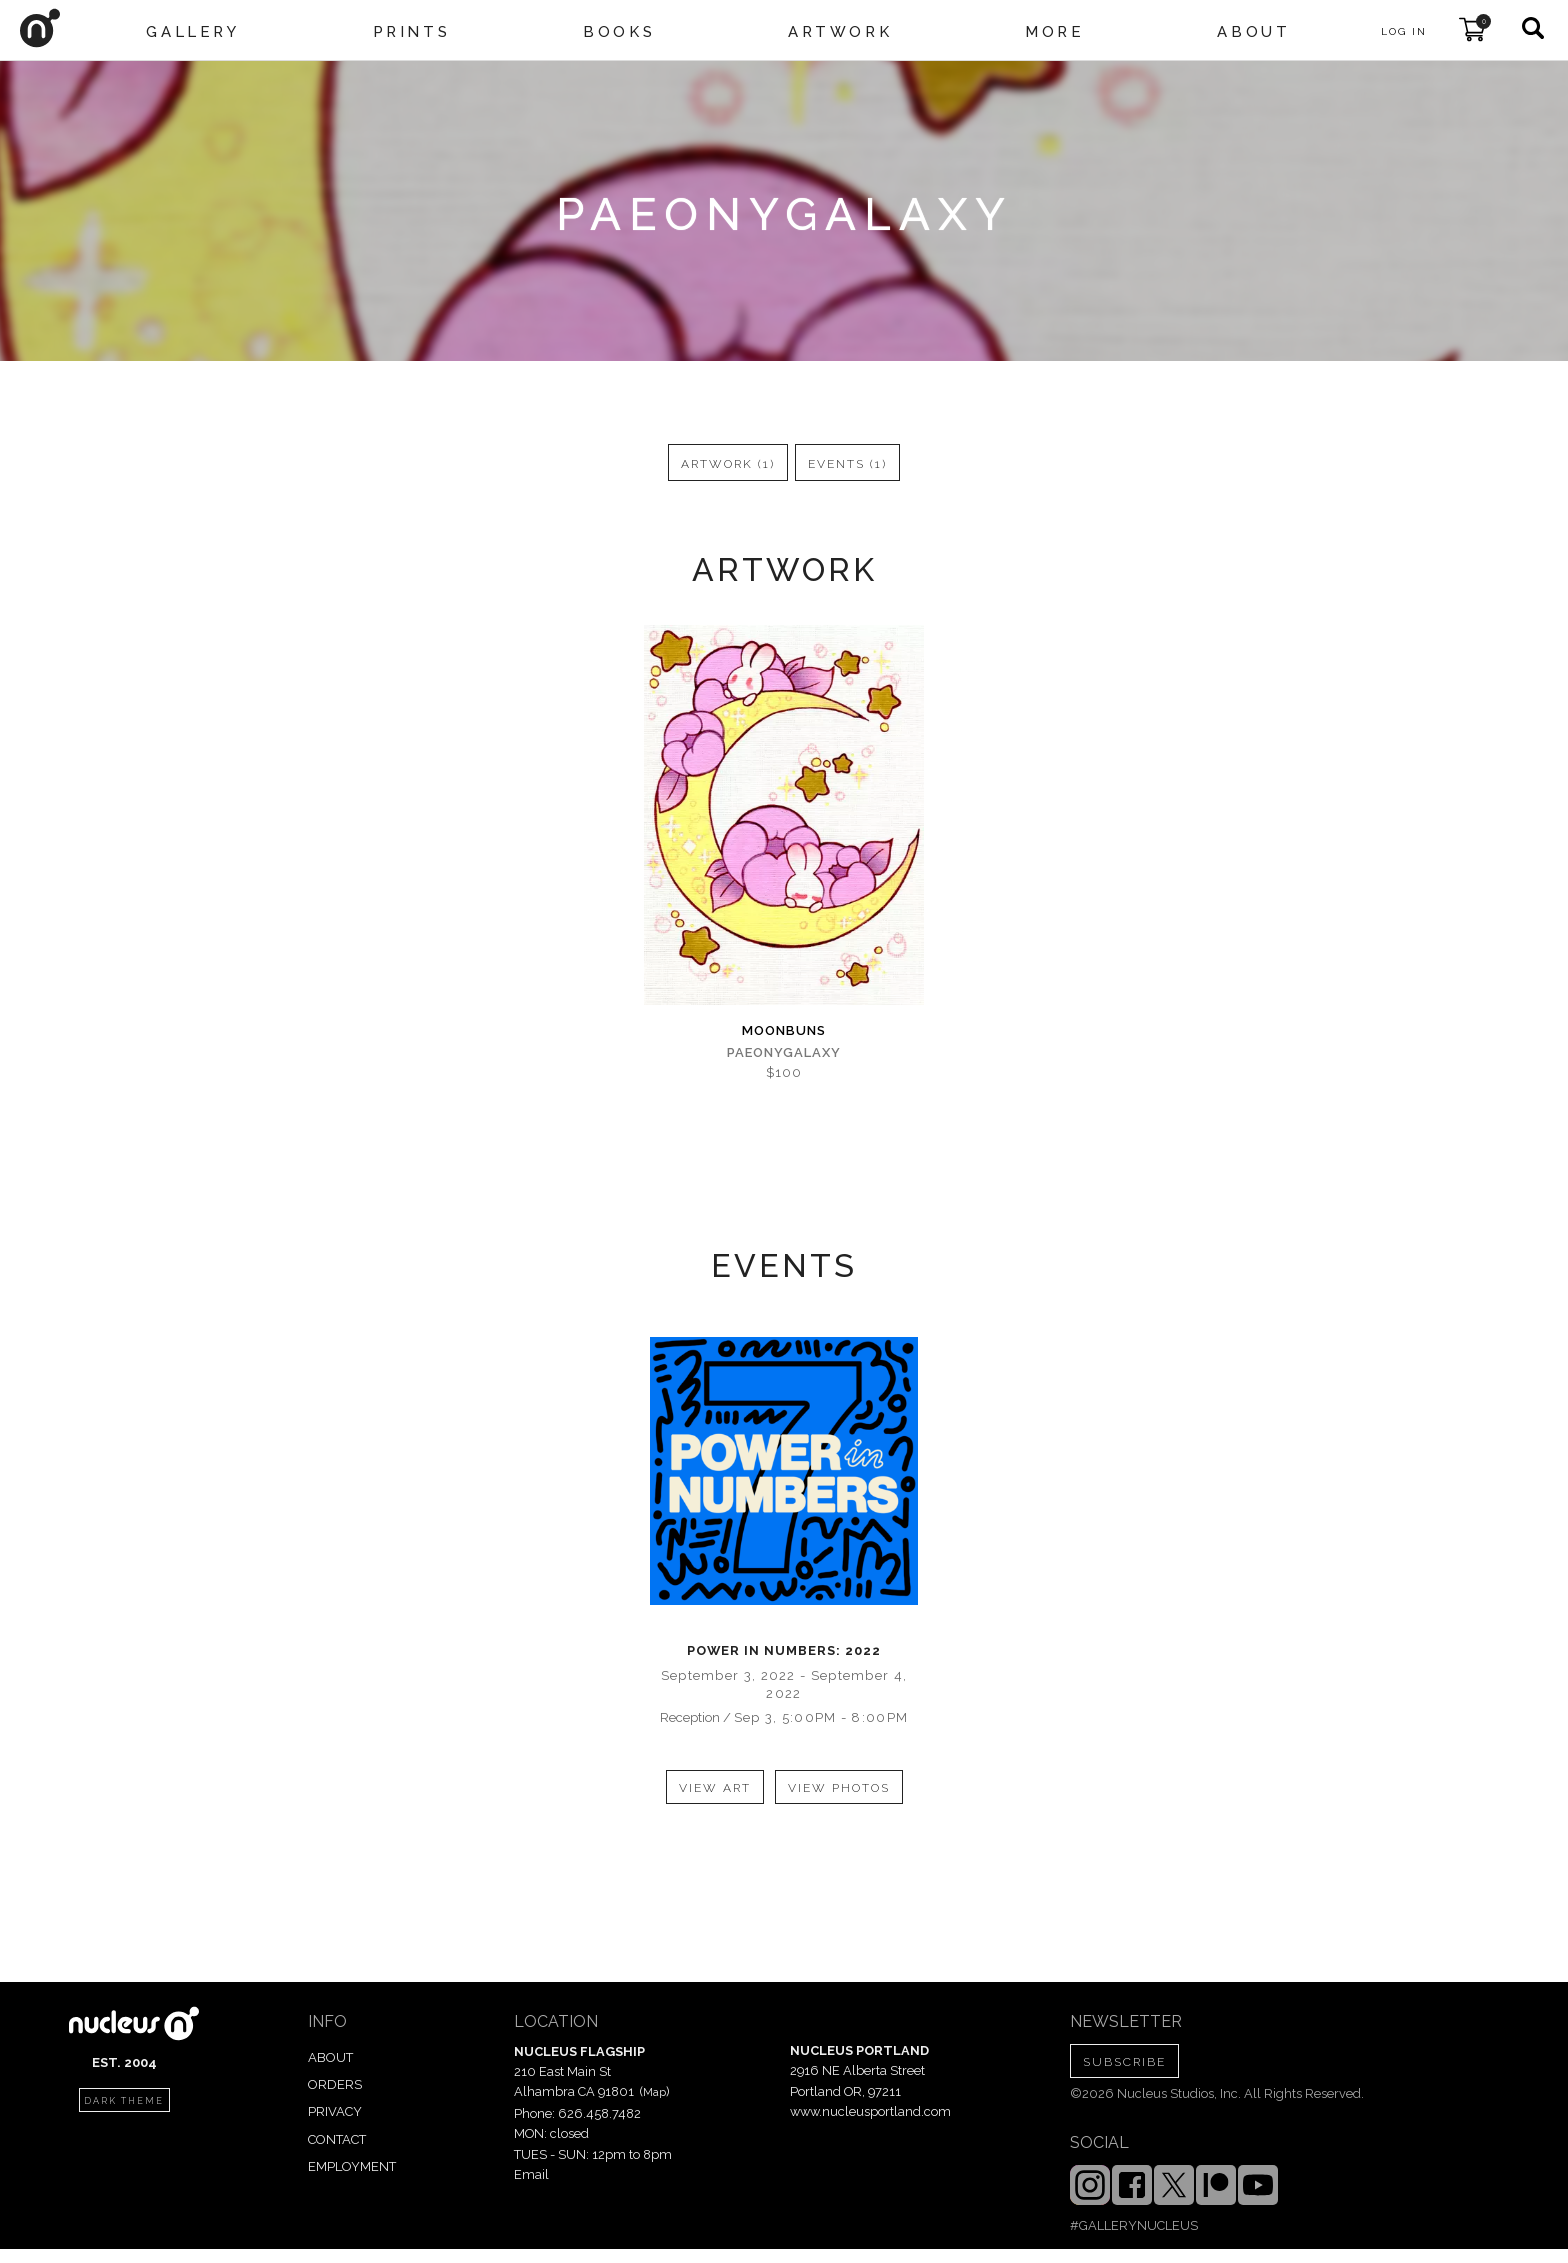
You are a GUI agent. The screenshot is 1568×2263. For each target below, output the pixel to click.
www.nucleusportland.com (870, 2111)
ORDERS (335, 2084)
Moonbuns (784, 1030)
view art (715, 1788)
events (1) (847, 464)
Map (654, 2092)
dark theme (124, 2101)
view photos (839, 1788)
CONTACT (337, 2139)
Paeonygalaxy (784, 1052)
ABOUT (330, 2057)
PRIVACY (335, 2111)
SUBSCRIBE (1124, 2062)
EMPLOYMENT (352, 2166)
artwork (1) (728, 464)
